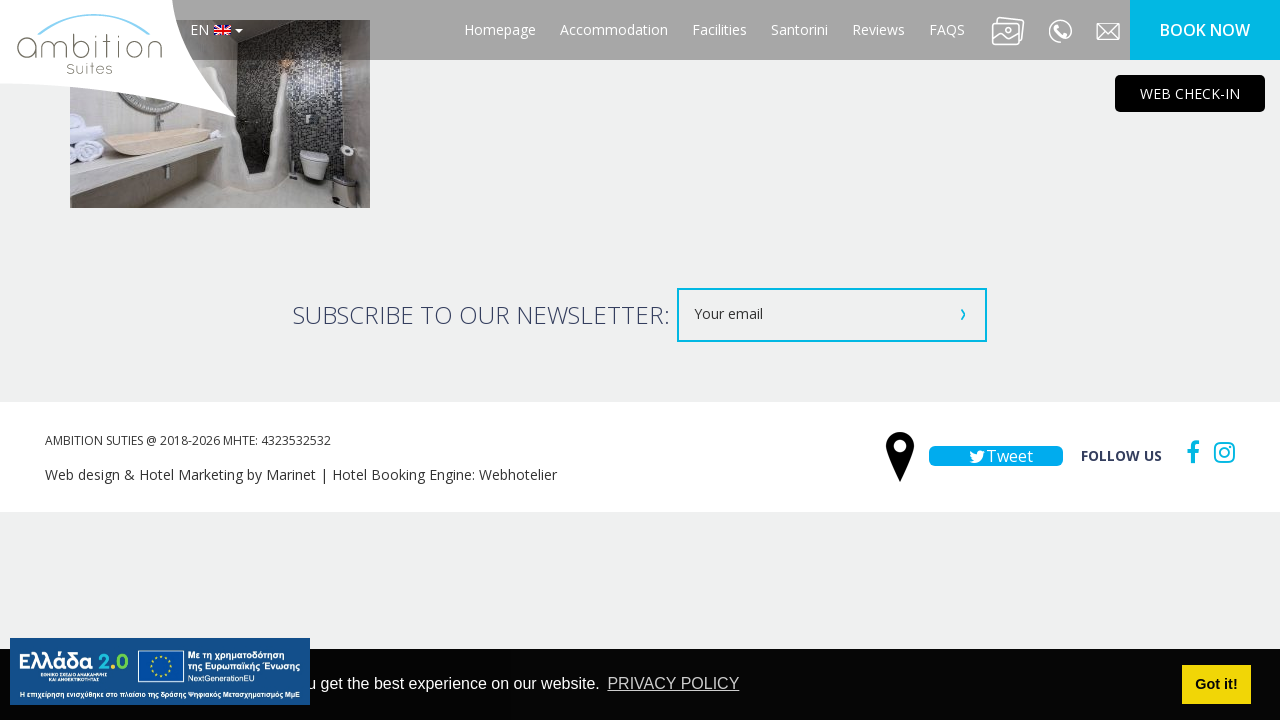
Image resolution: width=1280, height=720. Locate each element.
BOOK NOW (1205, 30)
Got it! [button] (1216, 684)
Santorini (799, 29)
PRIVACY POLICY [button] (673, 683)
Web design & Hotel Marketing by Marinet (180, 474)
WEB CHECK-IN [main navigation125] (1190, 93)
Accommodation (614, 29)
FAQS (947, 29)
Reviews (878, 29)
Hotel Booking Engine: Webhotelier (444, 474)
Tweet (996, 456)
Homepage (500, 29)
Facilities (719, 29)
